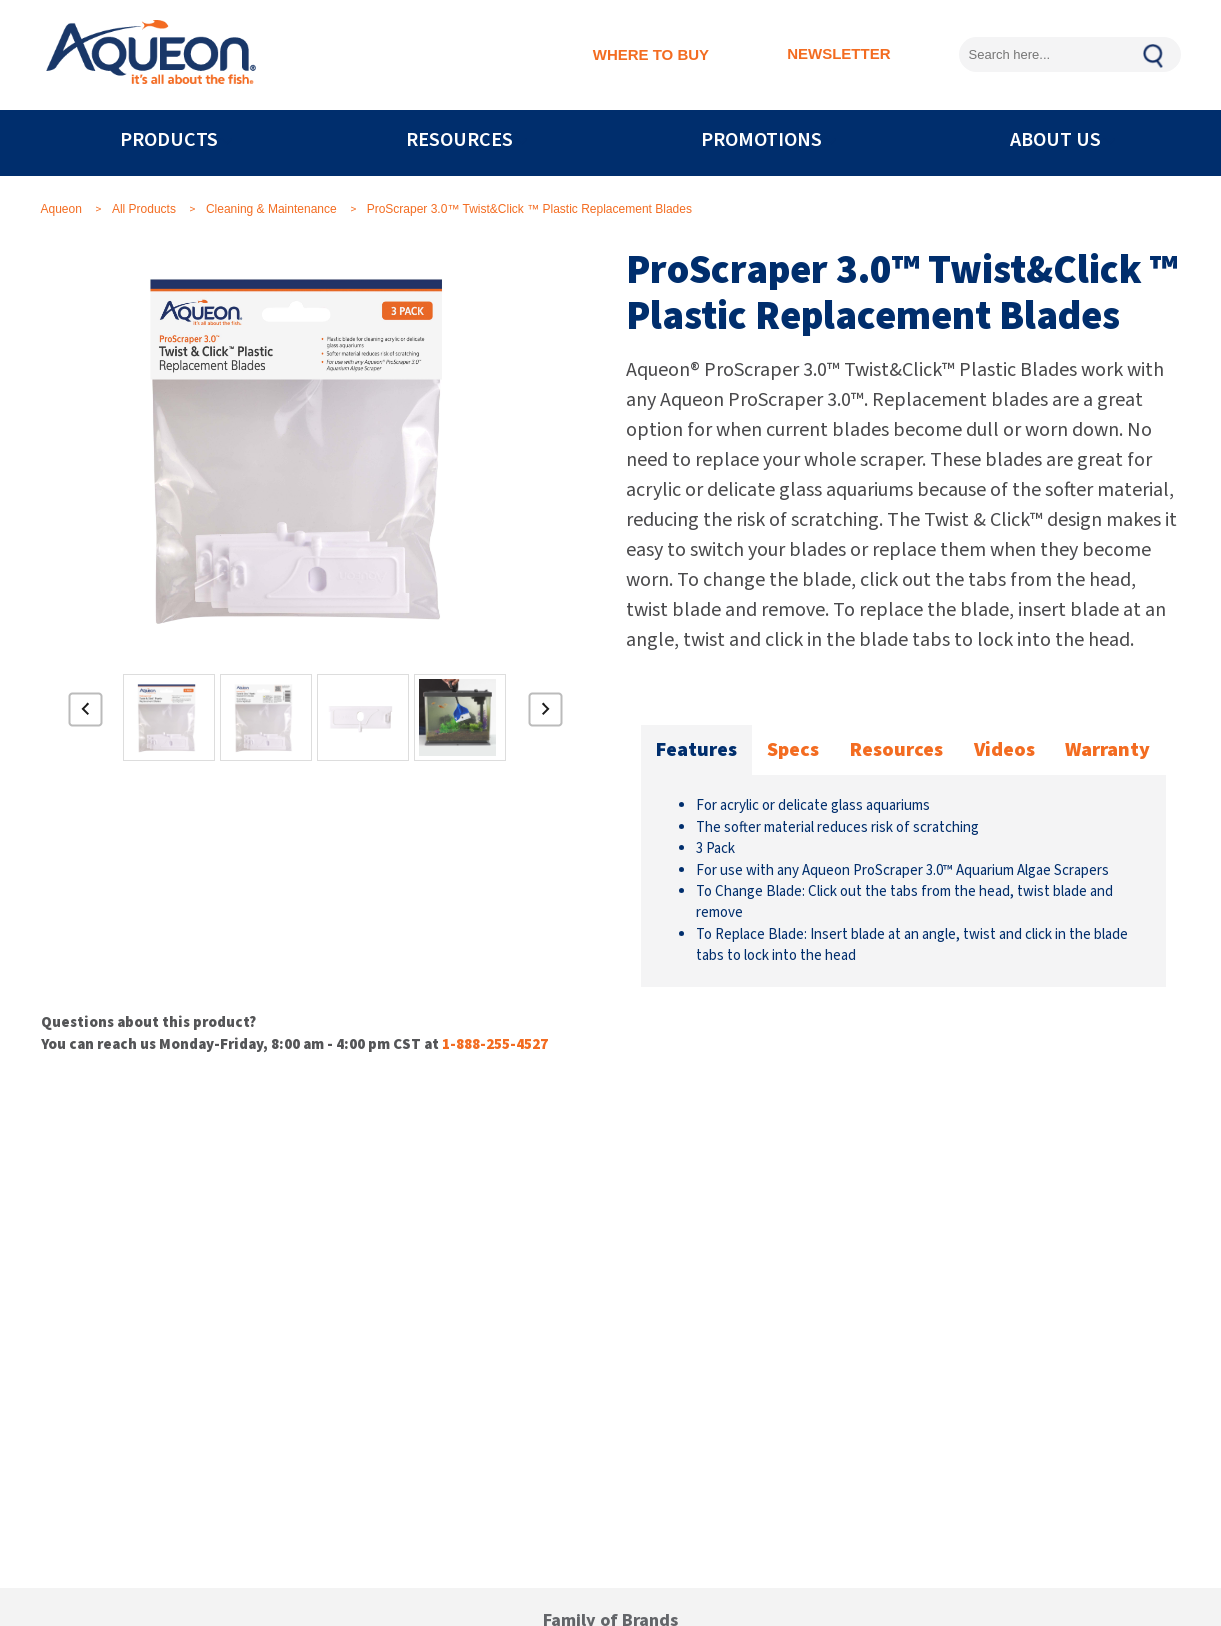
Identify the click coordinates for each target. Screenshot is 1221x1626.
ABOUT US (1055, 140)
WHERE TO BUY (651, 54)
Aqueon (61, 209)
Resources (896, 750)
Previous (86, 717)
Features (696, 750)
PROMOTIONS (761, 140)
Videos (1004, 750)
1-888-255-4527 (495, 1044)
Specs (793, 750)
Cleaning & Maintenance (271, 209)
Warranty (1107, 750)
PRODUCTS (169, 140)
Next (546, 717)
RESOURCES (459, 140)
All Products (144, 209)
